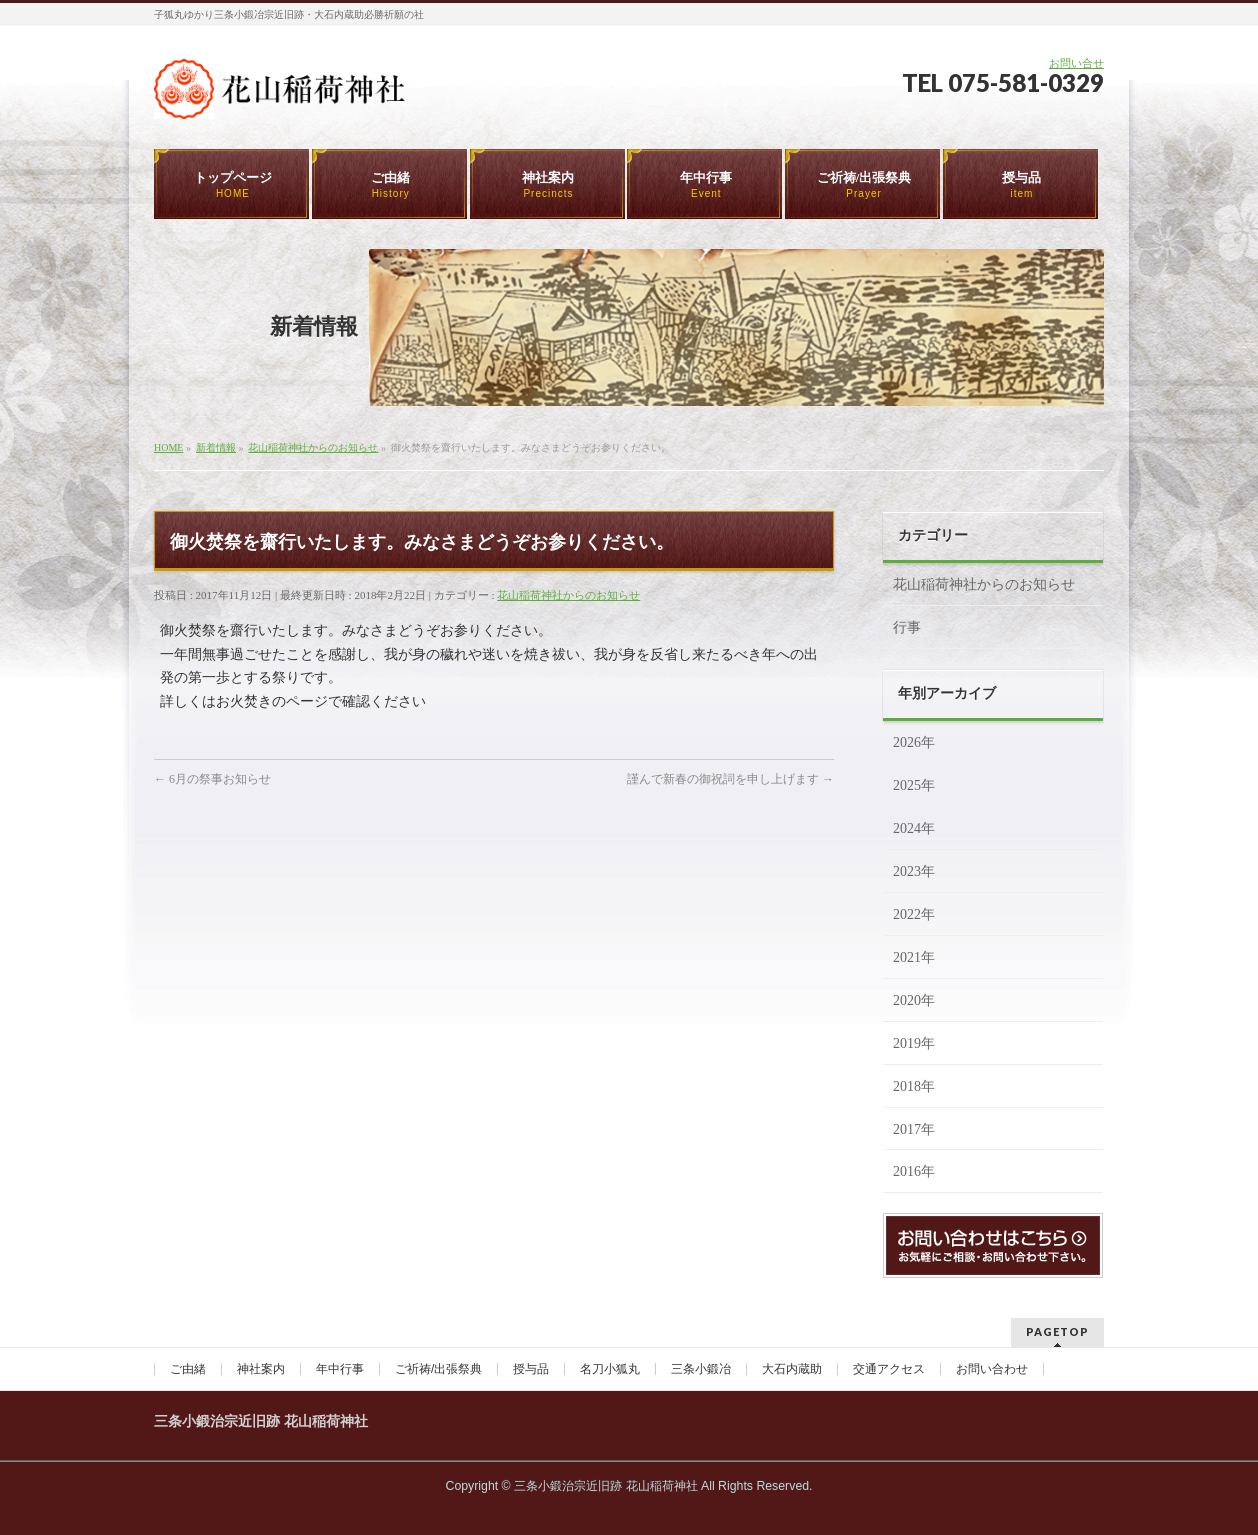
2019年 (914, 1043)
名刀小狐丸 (610, 1369)
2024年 (914, 828)
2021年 (914, 957)
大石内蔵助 (792, 1369)
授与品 (531, 1369)
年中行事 (340, 1369)
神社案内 (261, 1369)
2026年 (914, 742)
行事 (907, 627)
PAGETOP (1057, 1331)
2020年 (914, 1000)
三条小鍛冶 (701, 1369)
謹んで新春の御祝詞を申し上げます (730, 779)
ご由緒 (188, 1369)
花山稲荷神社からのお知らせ (568, 595)
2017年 (914, 1129)
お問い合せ (1076, 63)
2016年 (914, 1171)
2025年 (914, 785)
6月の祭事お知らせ (212, 779)
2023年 (914, 871)
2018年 (914, 1086)
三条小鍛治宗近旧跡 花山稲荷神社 (605, 1486)
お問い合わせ (992, 1369)
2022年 (914, 914)
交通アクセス (889, 1369)
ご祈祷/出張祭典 (438, 1369)
